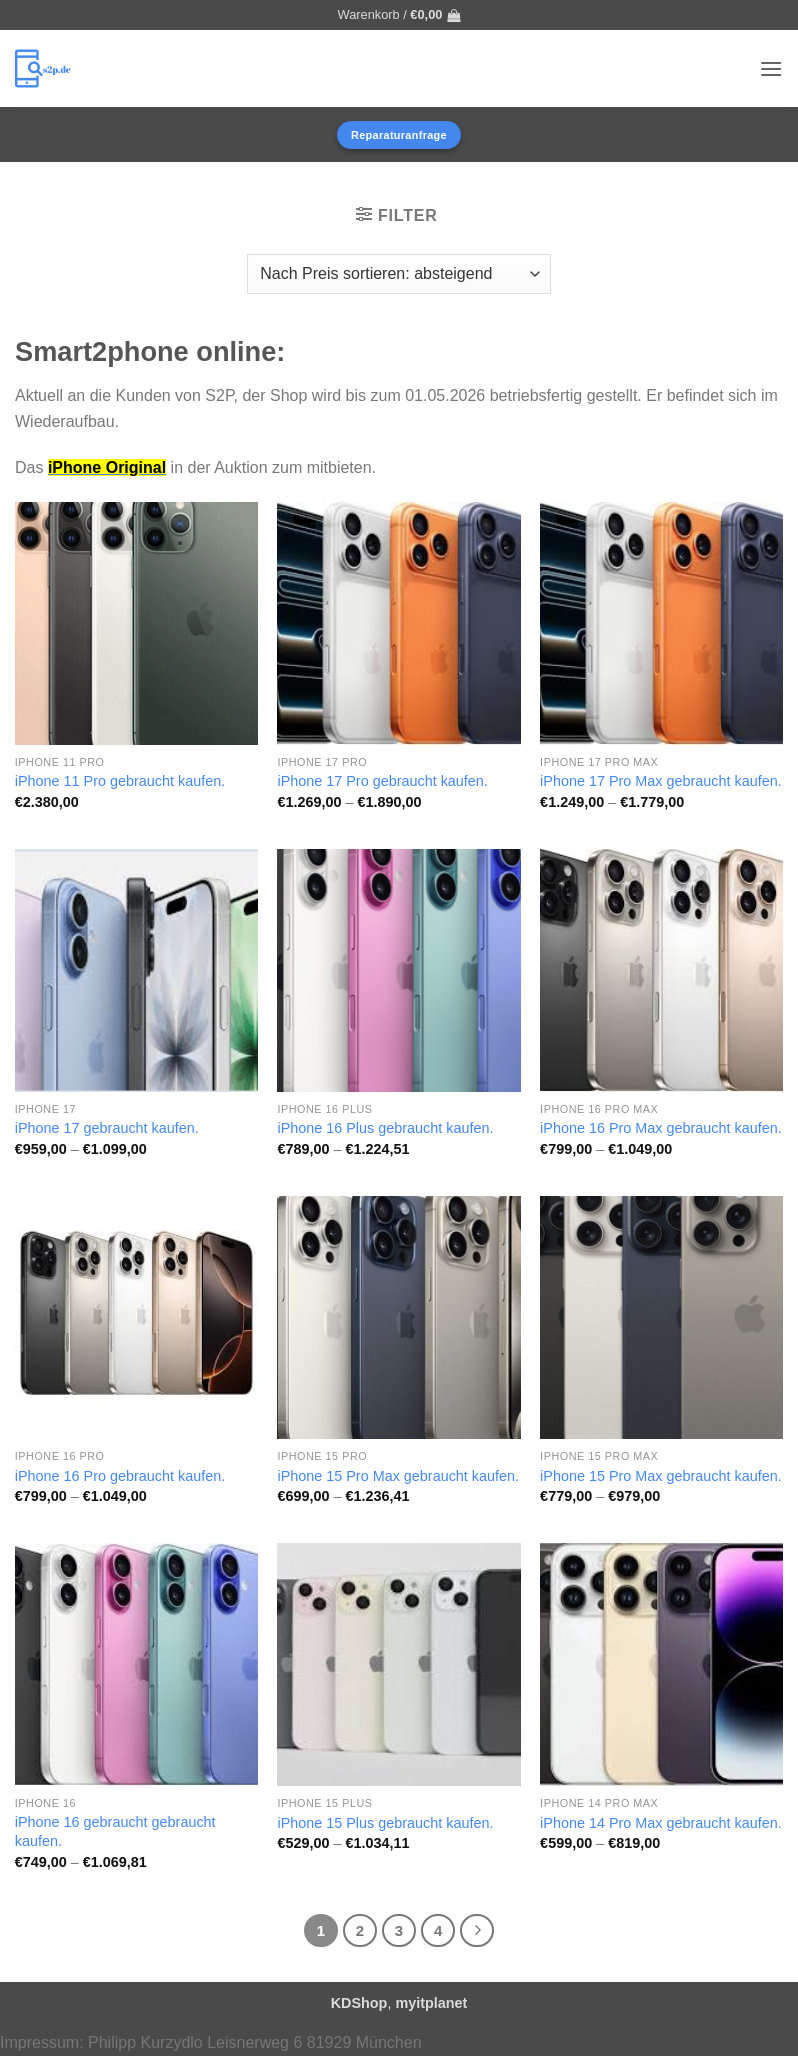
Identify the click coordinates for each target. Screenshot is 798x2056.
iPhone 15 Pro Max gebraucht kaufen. (398, 1476)
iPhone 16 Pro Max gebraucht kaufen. (661, 1128)
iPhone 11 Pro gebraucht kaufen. (120, 781)
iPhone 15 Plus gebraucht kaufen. (385, 1823)
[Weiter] (477, 1931)
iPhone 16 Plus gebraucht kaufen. (385, 1128)
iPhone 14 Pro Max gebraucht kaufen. (661, 1823)
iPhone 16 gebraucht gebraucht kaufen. (115, 1831)
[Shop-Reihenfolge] (398, 274)
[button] (399, 15)
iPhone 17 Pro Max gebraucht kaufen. (661, 781)
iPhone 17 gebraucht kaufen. (107, 1128)
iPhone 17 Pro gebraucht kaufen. (382, 781)
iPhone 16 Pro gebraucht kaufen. (120, 1476)
